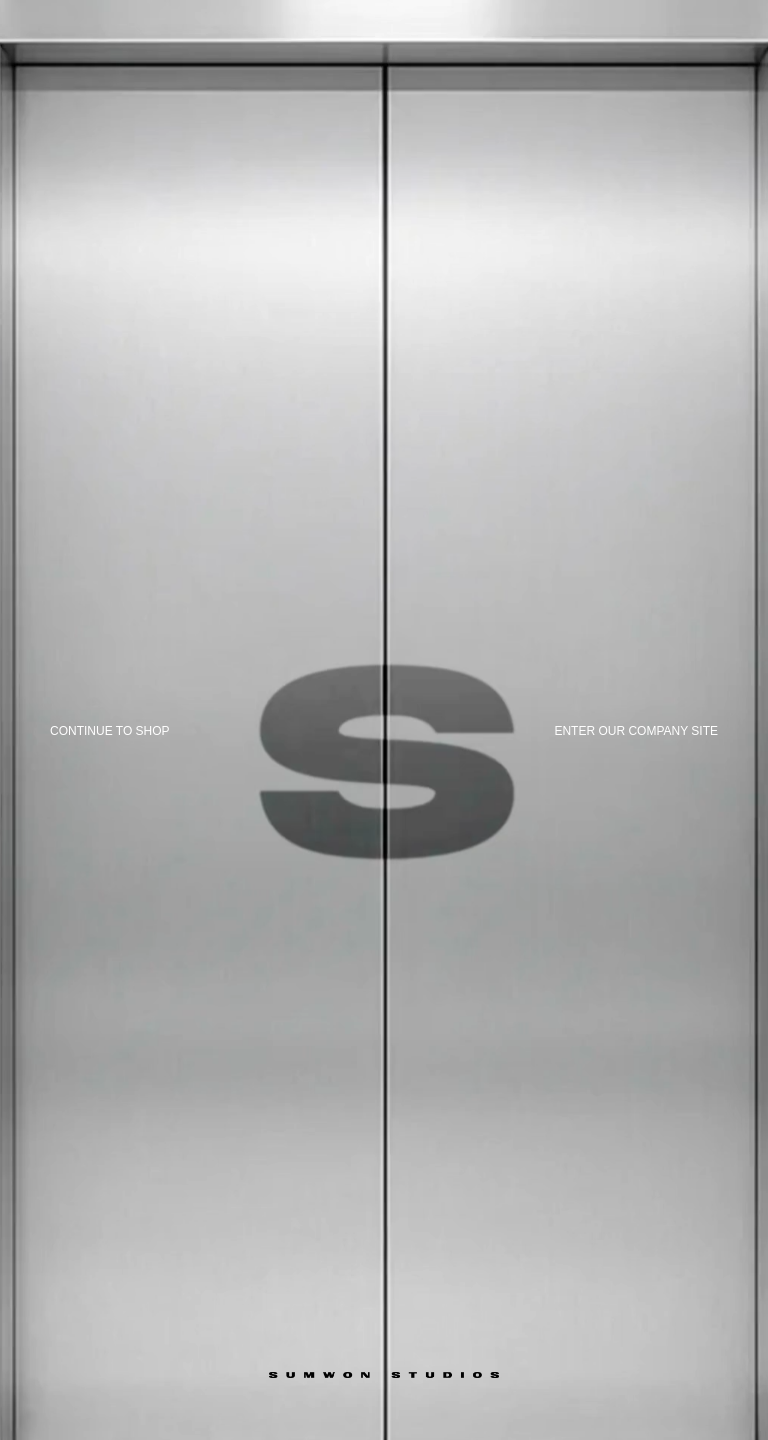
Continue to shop (110, 731)
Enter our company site (636, 731)
